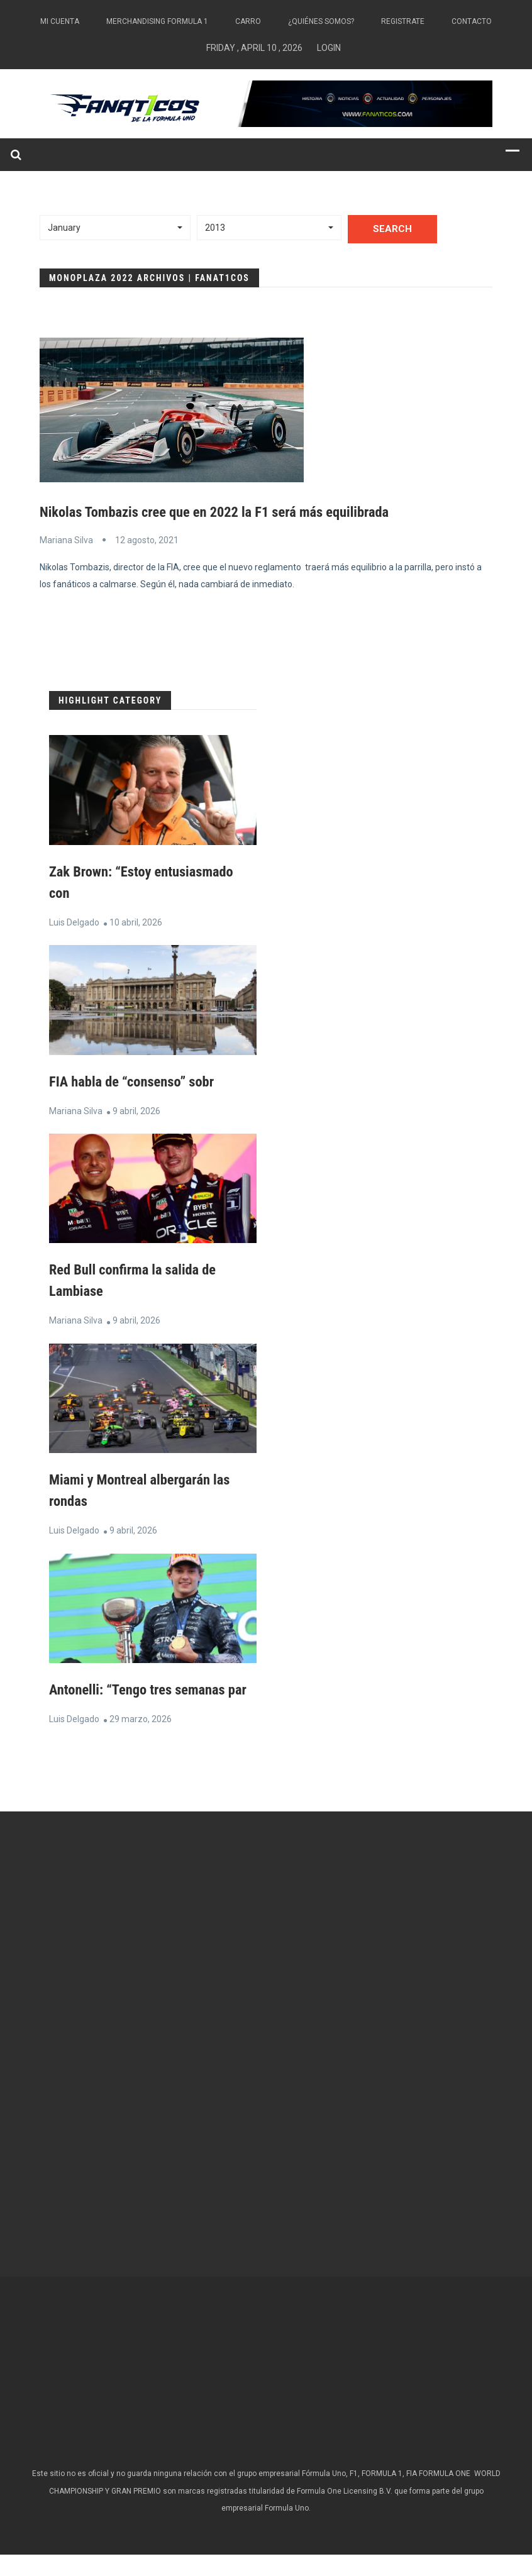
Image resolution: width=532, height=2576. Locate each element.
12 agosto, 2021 (147, 540)
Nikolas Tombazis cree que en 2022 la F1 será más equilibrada (227, 512)
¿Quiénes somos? (321, 21)
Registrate (402, 21)
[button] (115, 227)
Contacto (472, 21)
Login (329, 48)
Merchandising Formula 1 (157, 21)
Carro (248, 21)
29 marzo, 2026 (140, 1740)
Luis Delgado (74, 922)
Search (392, 229)
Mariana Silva (66, 540)
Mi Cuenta (59, 21)
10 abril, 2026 (135, 922)
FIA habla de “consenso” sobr (137, 1081)
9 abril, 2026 (136, 1111)
